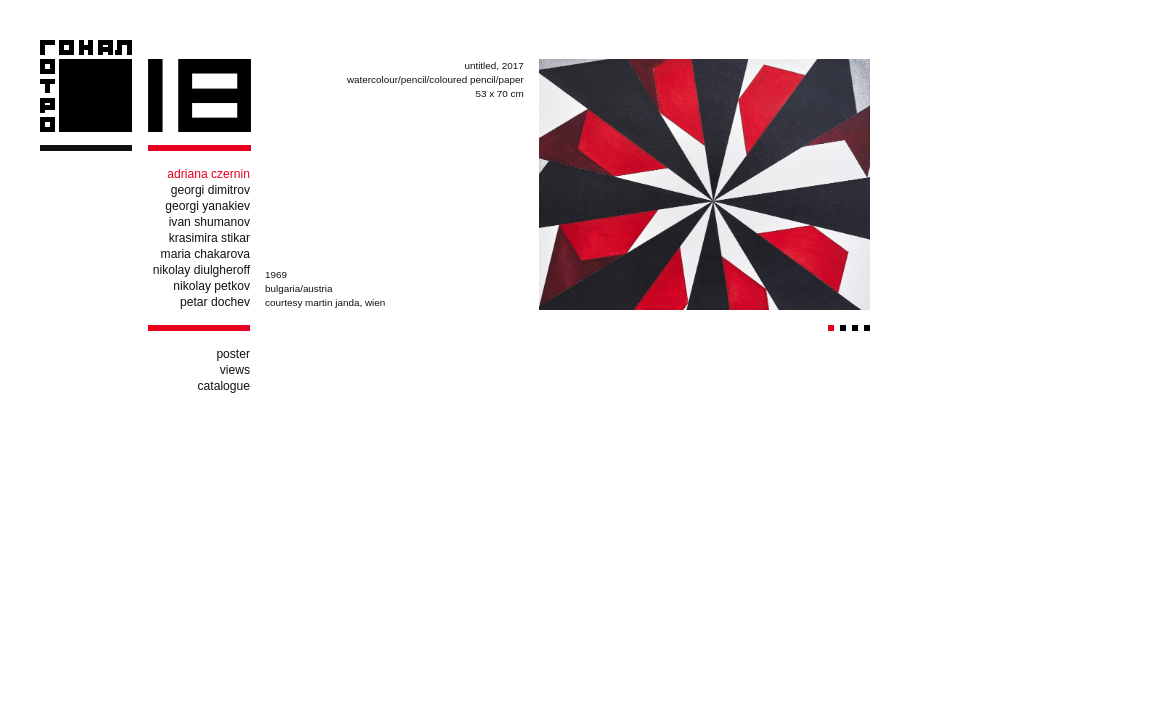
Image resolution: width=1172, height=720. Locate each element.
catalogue (224, 386)
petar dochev (215, 302)
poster (233, 354)
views (235, 370)
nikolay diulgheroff (201, 270)
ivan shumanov (209, 222)
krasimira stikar (209, 238)
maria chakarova (205, 254)
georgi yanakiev (207, 206)
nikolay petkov (211, 286)
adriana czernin (208, 174)
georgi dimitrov (210, 190)
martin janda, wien (345, 302)
